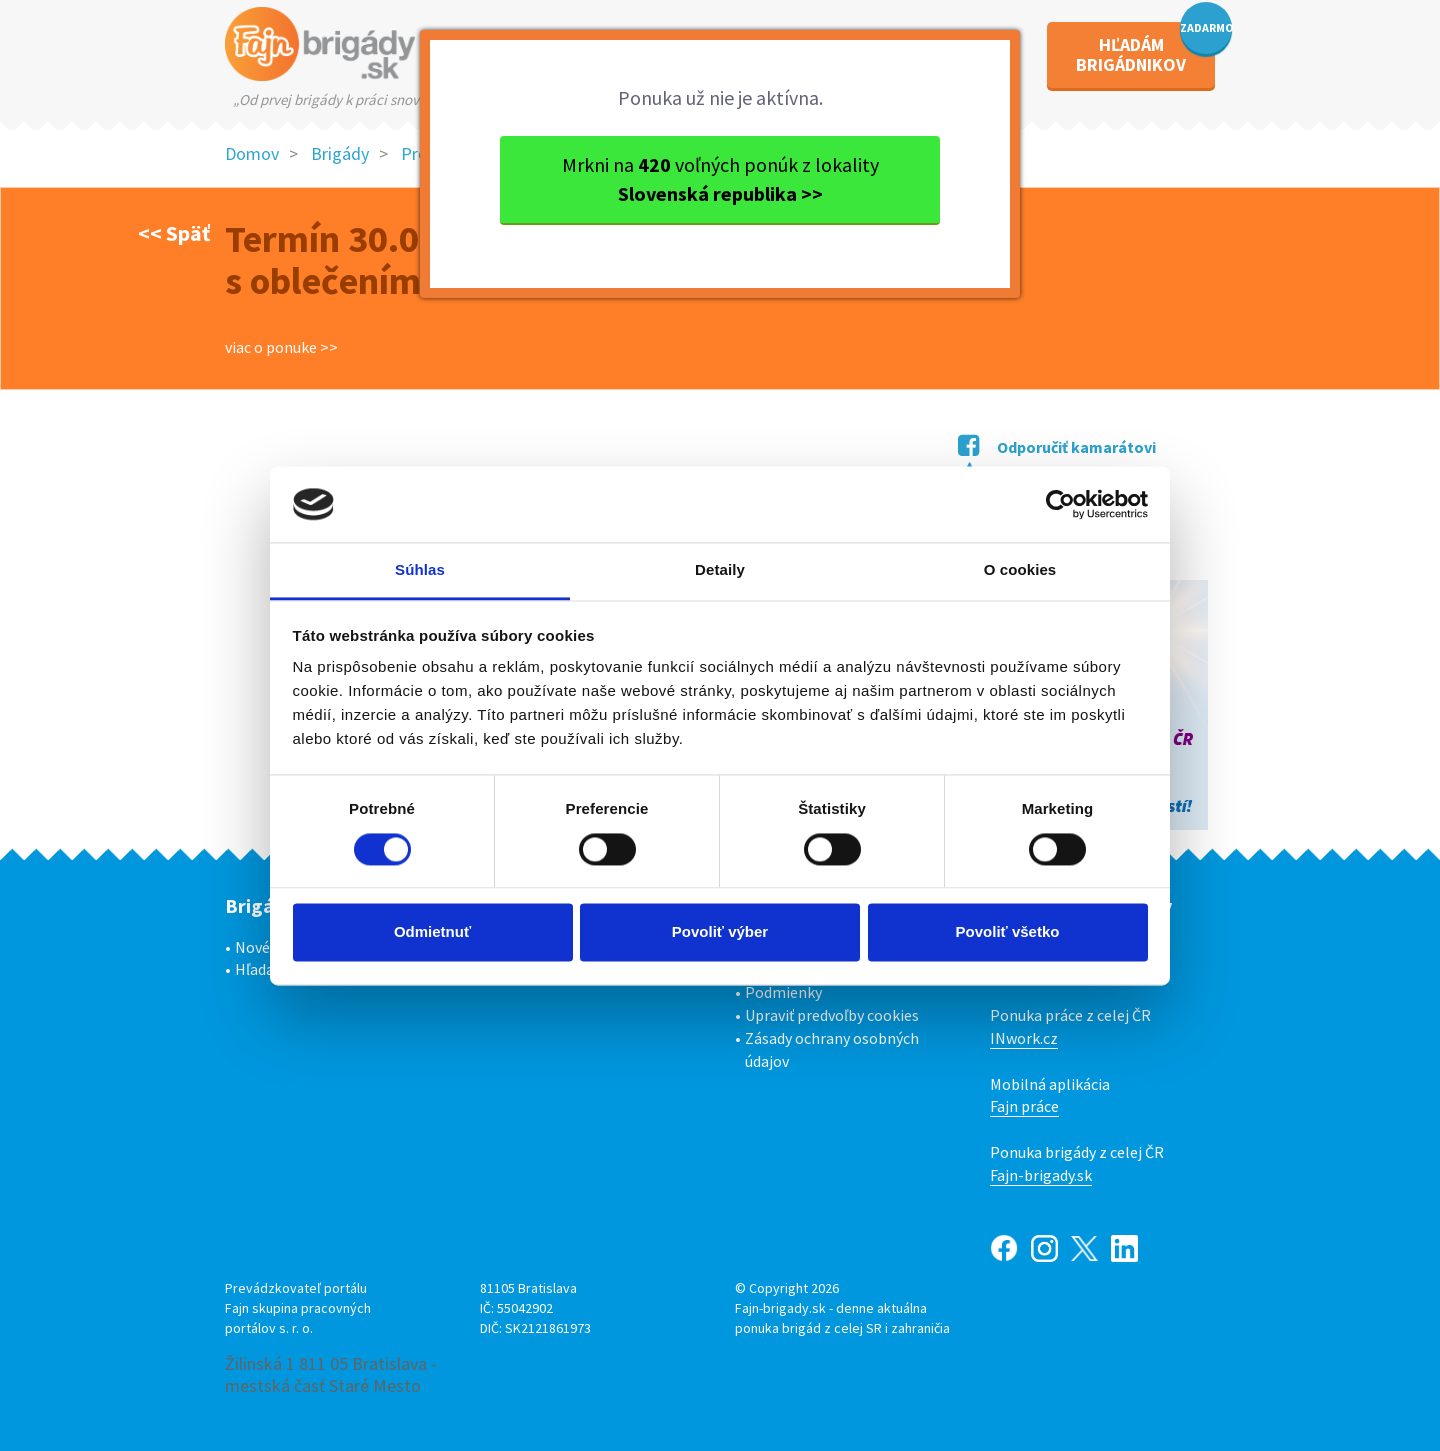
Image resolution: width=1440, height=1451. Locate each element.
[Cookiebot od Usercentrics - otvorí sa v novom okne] (1060, 504)
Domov (252, 153)
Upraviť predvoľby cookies (832, 1015)
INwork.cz (1024, 1038)
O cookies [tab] (1020, 570)
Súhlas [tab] (420, 570)
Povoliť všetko (1008, 932)
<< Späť (174, 233)
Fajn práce (1024, 1106)
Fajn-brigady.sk (1041, 1175)
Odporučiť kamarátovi (1057, 447)
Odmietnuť (432, 932)
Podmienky (783, 992)
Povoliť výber (720, 932)
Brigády (340, 153)
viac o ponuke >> (281, 347)
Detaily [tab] (720, 570)
